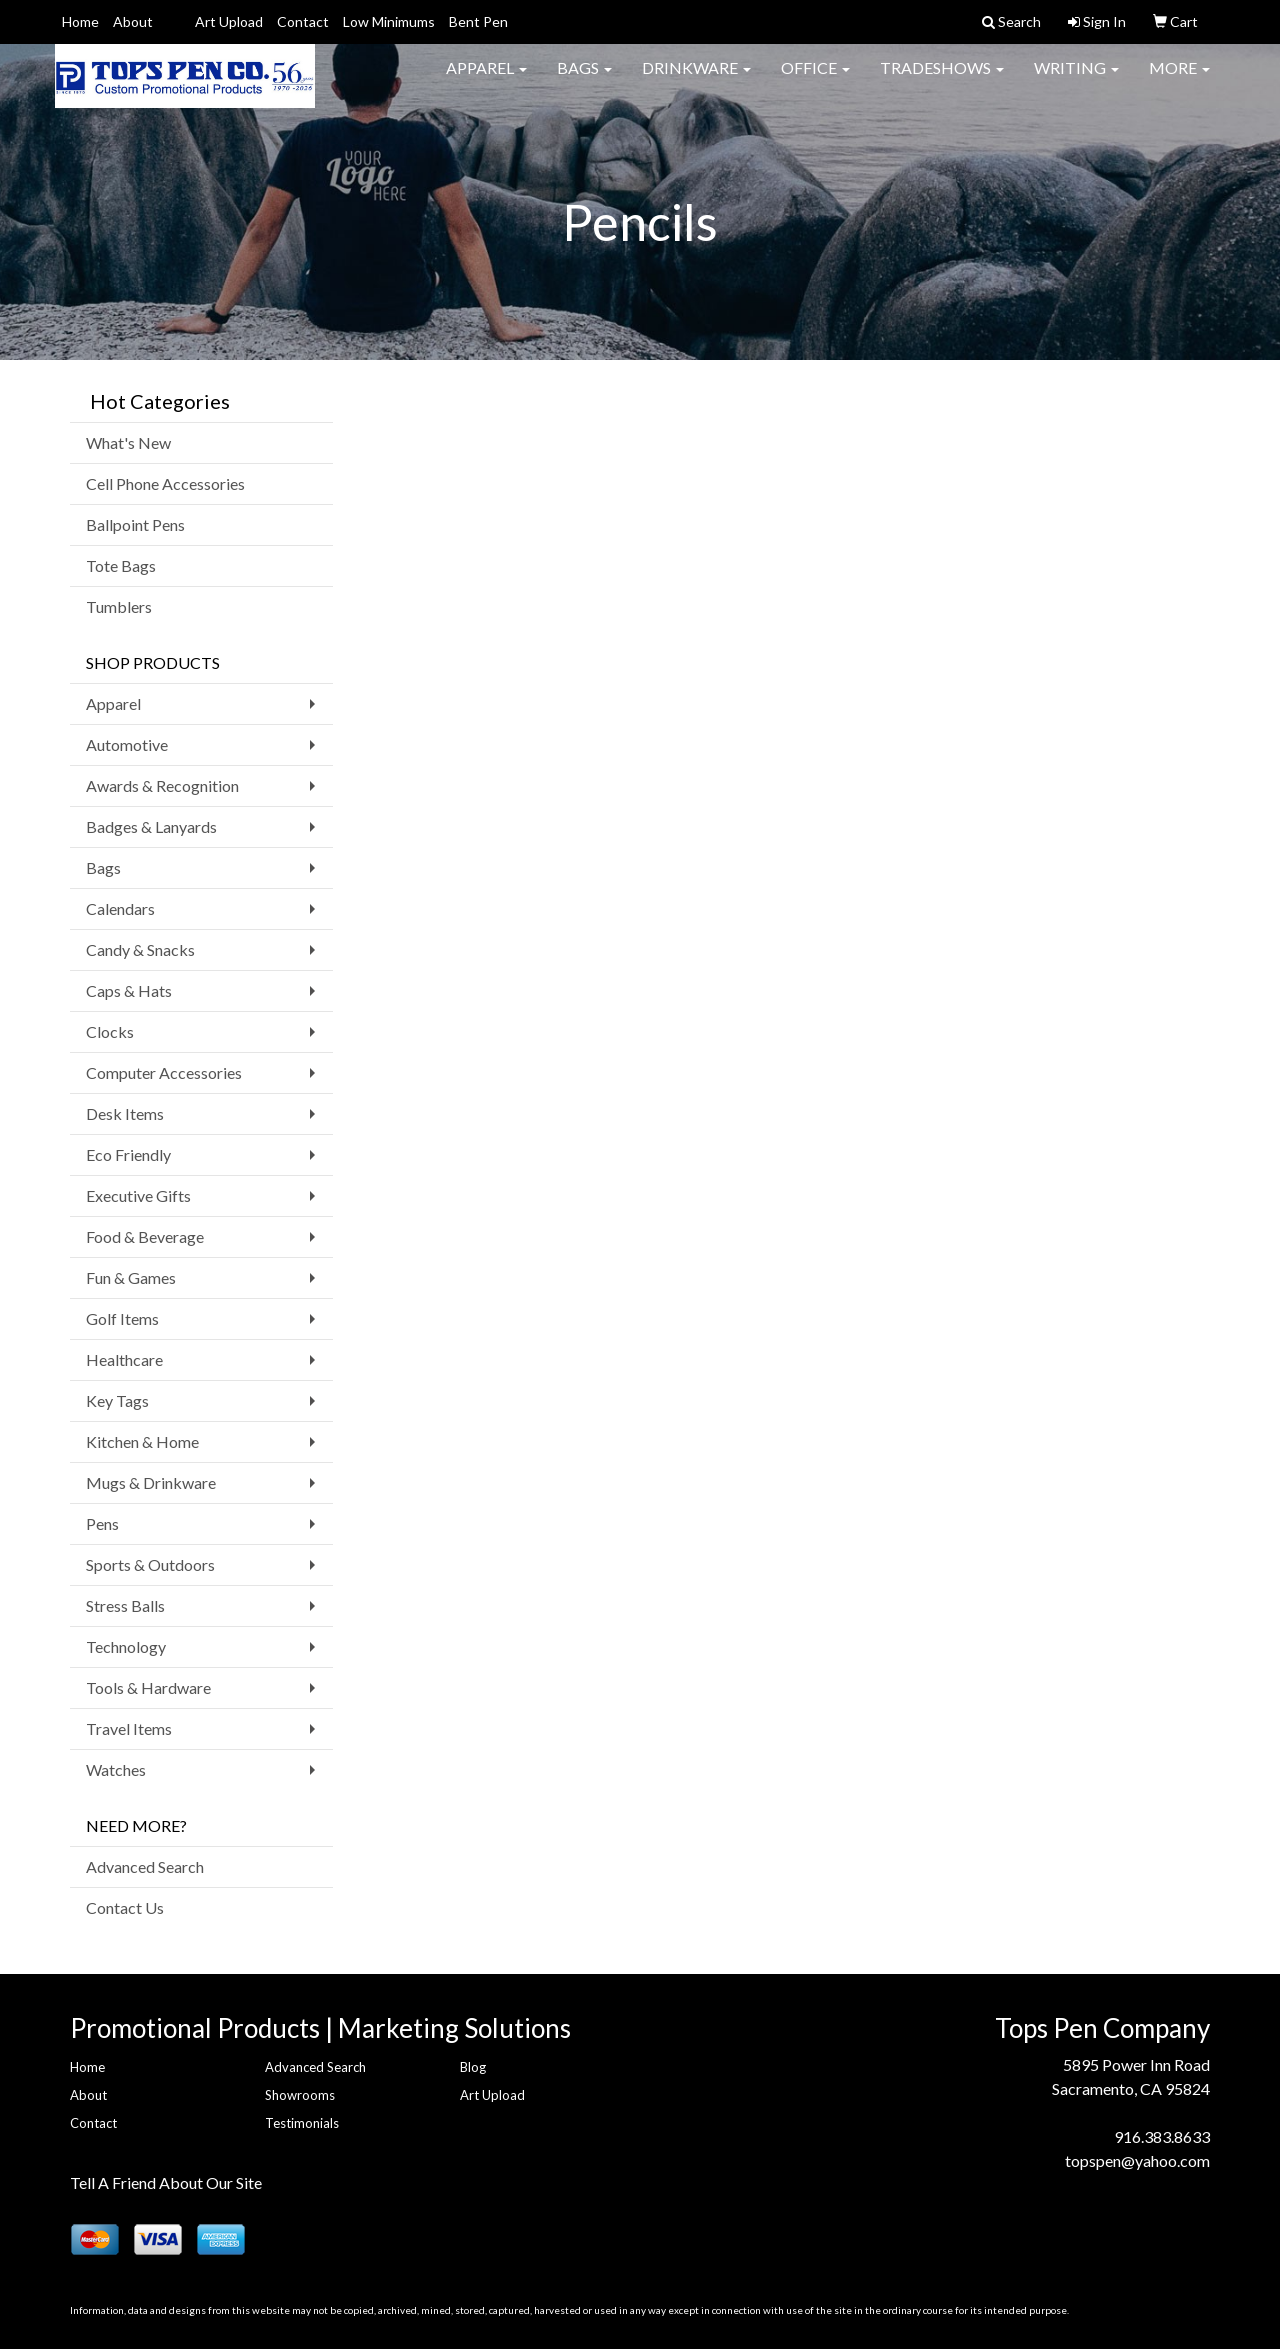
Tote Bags (121, 565)
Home (80, 21)
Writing (1076, 79)
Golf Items (122, 1318)
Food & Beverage (145, 1236)
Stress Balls (125, 1605)
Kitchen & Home (142, 1441)
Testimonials (302, 2123)
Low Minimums (389, 21)
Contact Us (125, 1907)
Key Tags (117, 1400)
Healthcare (124, 1359)
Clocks (110, 1031)
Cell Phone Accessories (165, 483)
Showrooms (300, 2095)
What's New (128, 442)
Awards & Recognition (162, 785)
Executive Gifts (138, 1195)
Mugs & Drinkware (151, 1482)
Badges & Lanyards (151, 826)
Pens (102, 1523)
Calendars (120, 908)
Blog (473, 2067)
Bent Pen (478, 21)
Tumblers (119, 606)
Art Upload (229, 21)
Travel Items (129, 1728)
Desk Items (125, 1113)
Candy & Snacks (140, 949)
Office (815, 79)
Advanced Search (145, 1866)
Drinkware (696, 79)
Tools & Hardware (148, 1687)
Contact (303, 21)
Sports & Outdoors (150, 1564)
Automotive (127, 744)
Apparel (486, 79)
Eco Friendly (128, 1154)
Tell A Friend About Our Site (166, 2182)
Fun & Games (131, 1277)
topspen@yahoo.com (1137, 2160)
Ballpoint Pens (135, 524)
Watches (116, 1769)
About (133, 21)
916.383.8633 (1162, 2136)
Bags (584, 79)
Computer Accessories (164, 1072)
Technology (126, 1646)
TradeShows (942, 79)
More (1179, 79)
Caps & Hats (129, 990)
